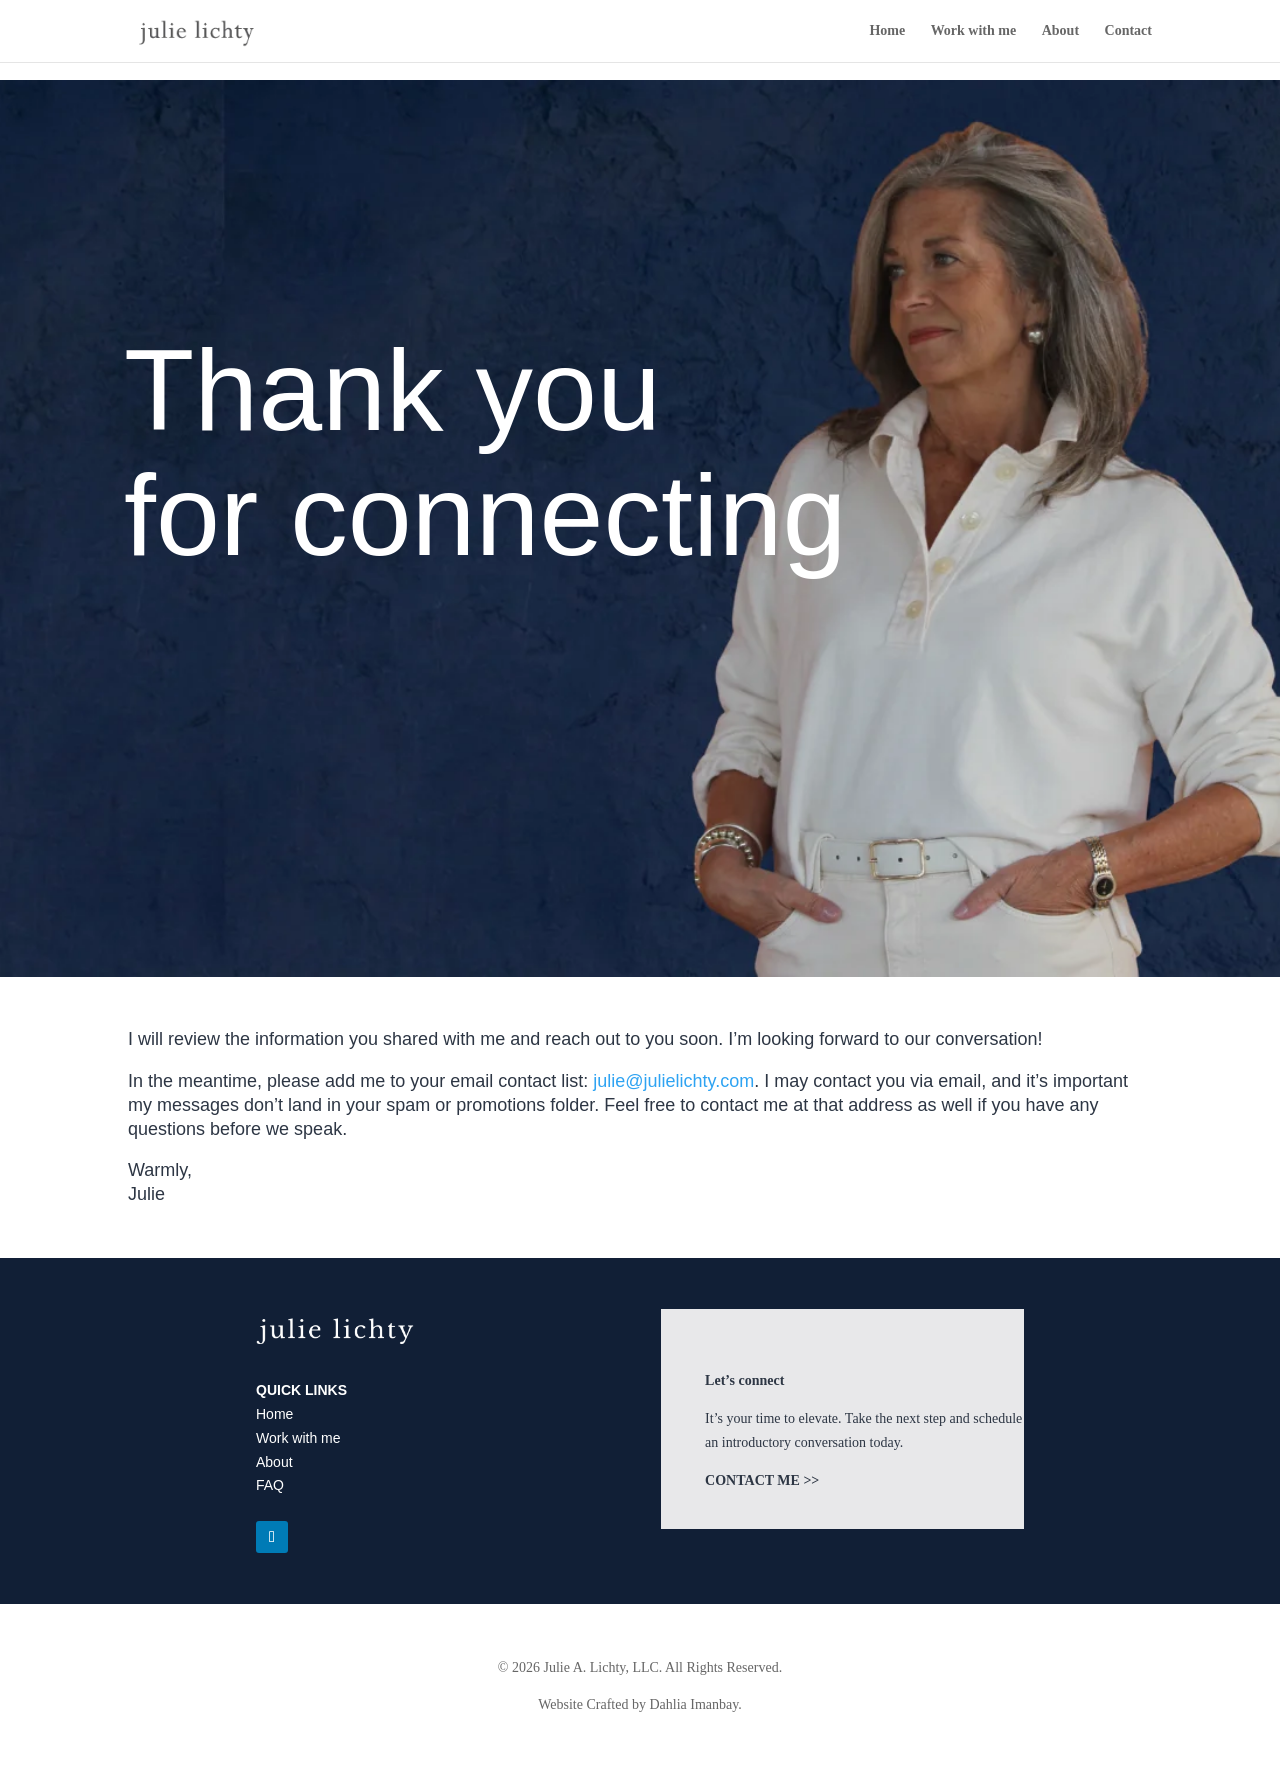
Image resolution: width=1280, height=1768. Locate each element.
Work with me (974, 31)
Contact (1128, 31)
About (1060, 31)
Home (887, 31)
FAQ (270, 1485)
